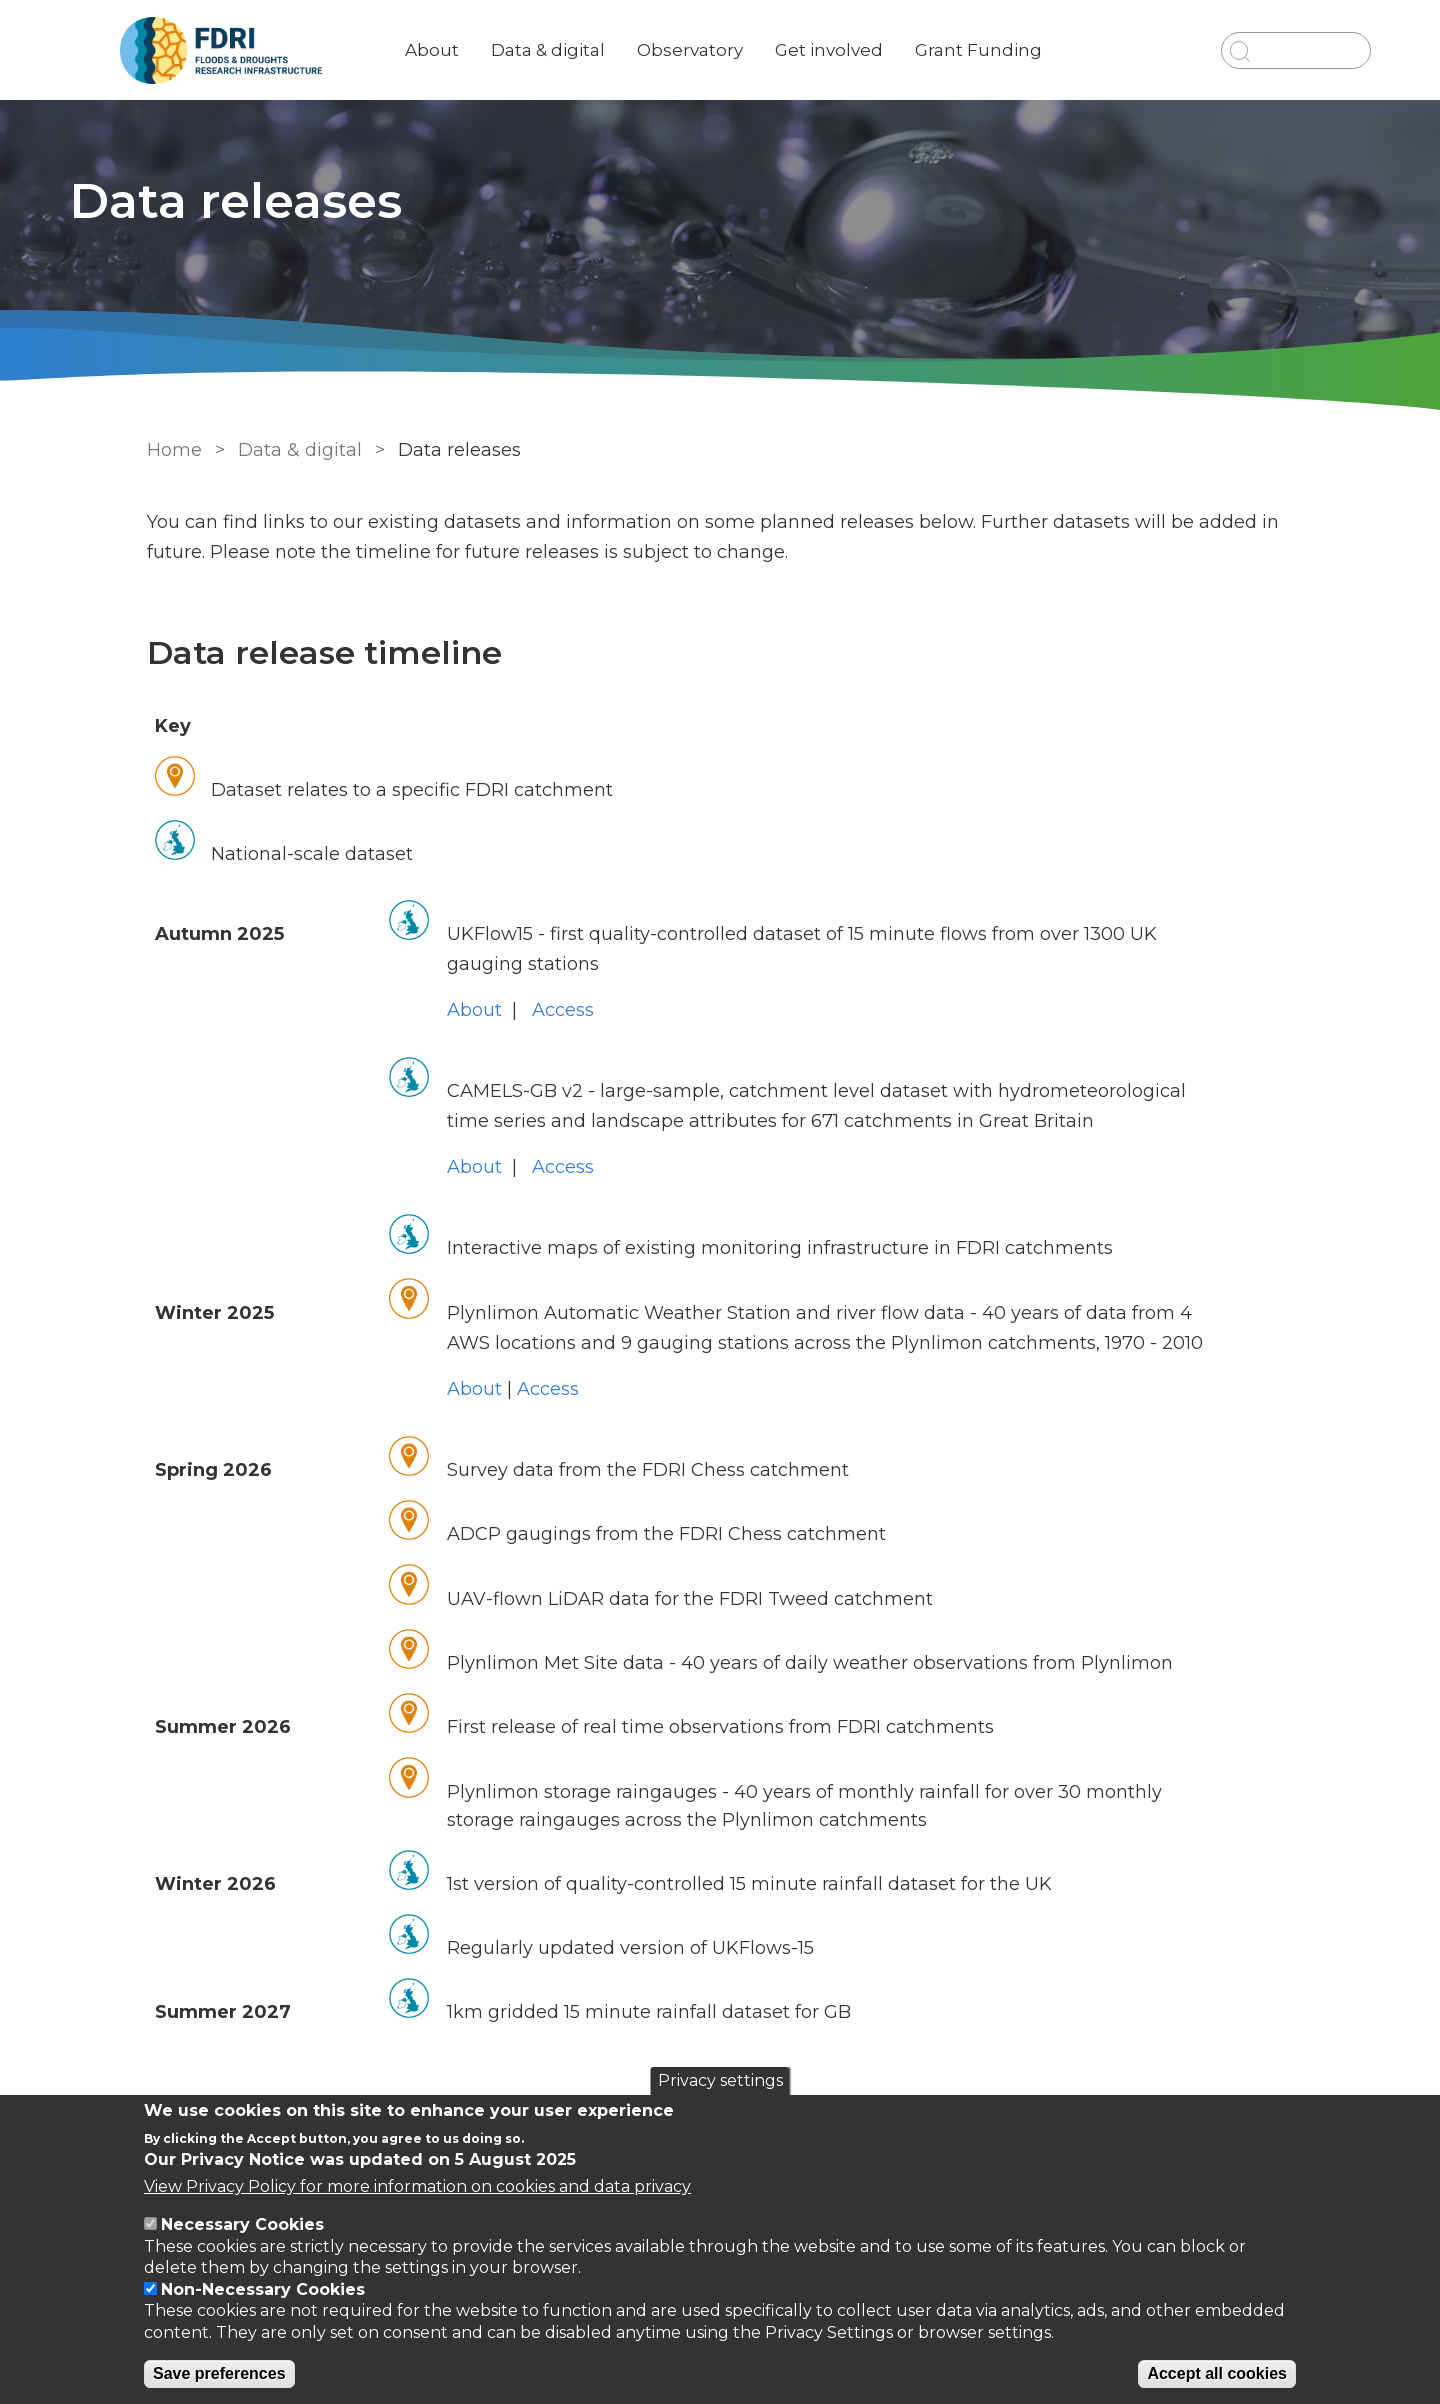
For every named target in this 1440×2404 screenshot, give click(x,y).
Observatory (756, 50)
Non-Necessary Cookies (263, 2289)
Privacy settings (720, 2080)
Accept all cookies (1217, 2373)
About (498, 50)
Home (162, 450)
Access (556, 1010)
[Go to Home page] (287, 50)
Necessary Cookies (242, 2224)
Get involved (895, 50)
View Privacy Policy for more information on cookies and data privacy (417, 2186)
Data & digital (614, 50)
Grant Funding (1044, 50)
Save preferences (219, 2373)
